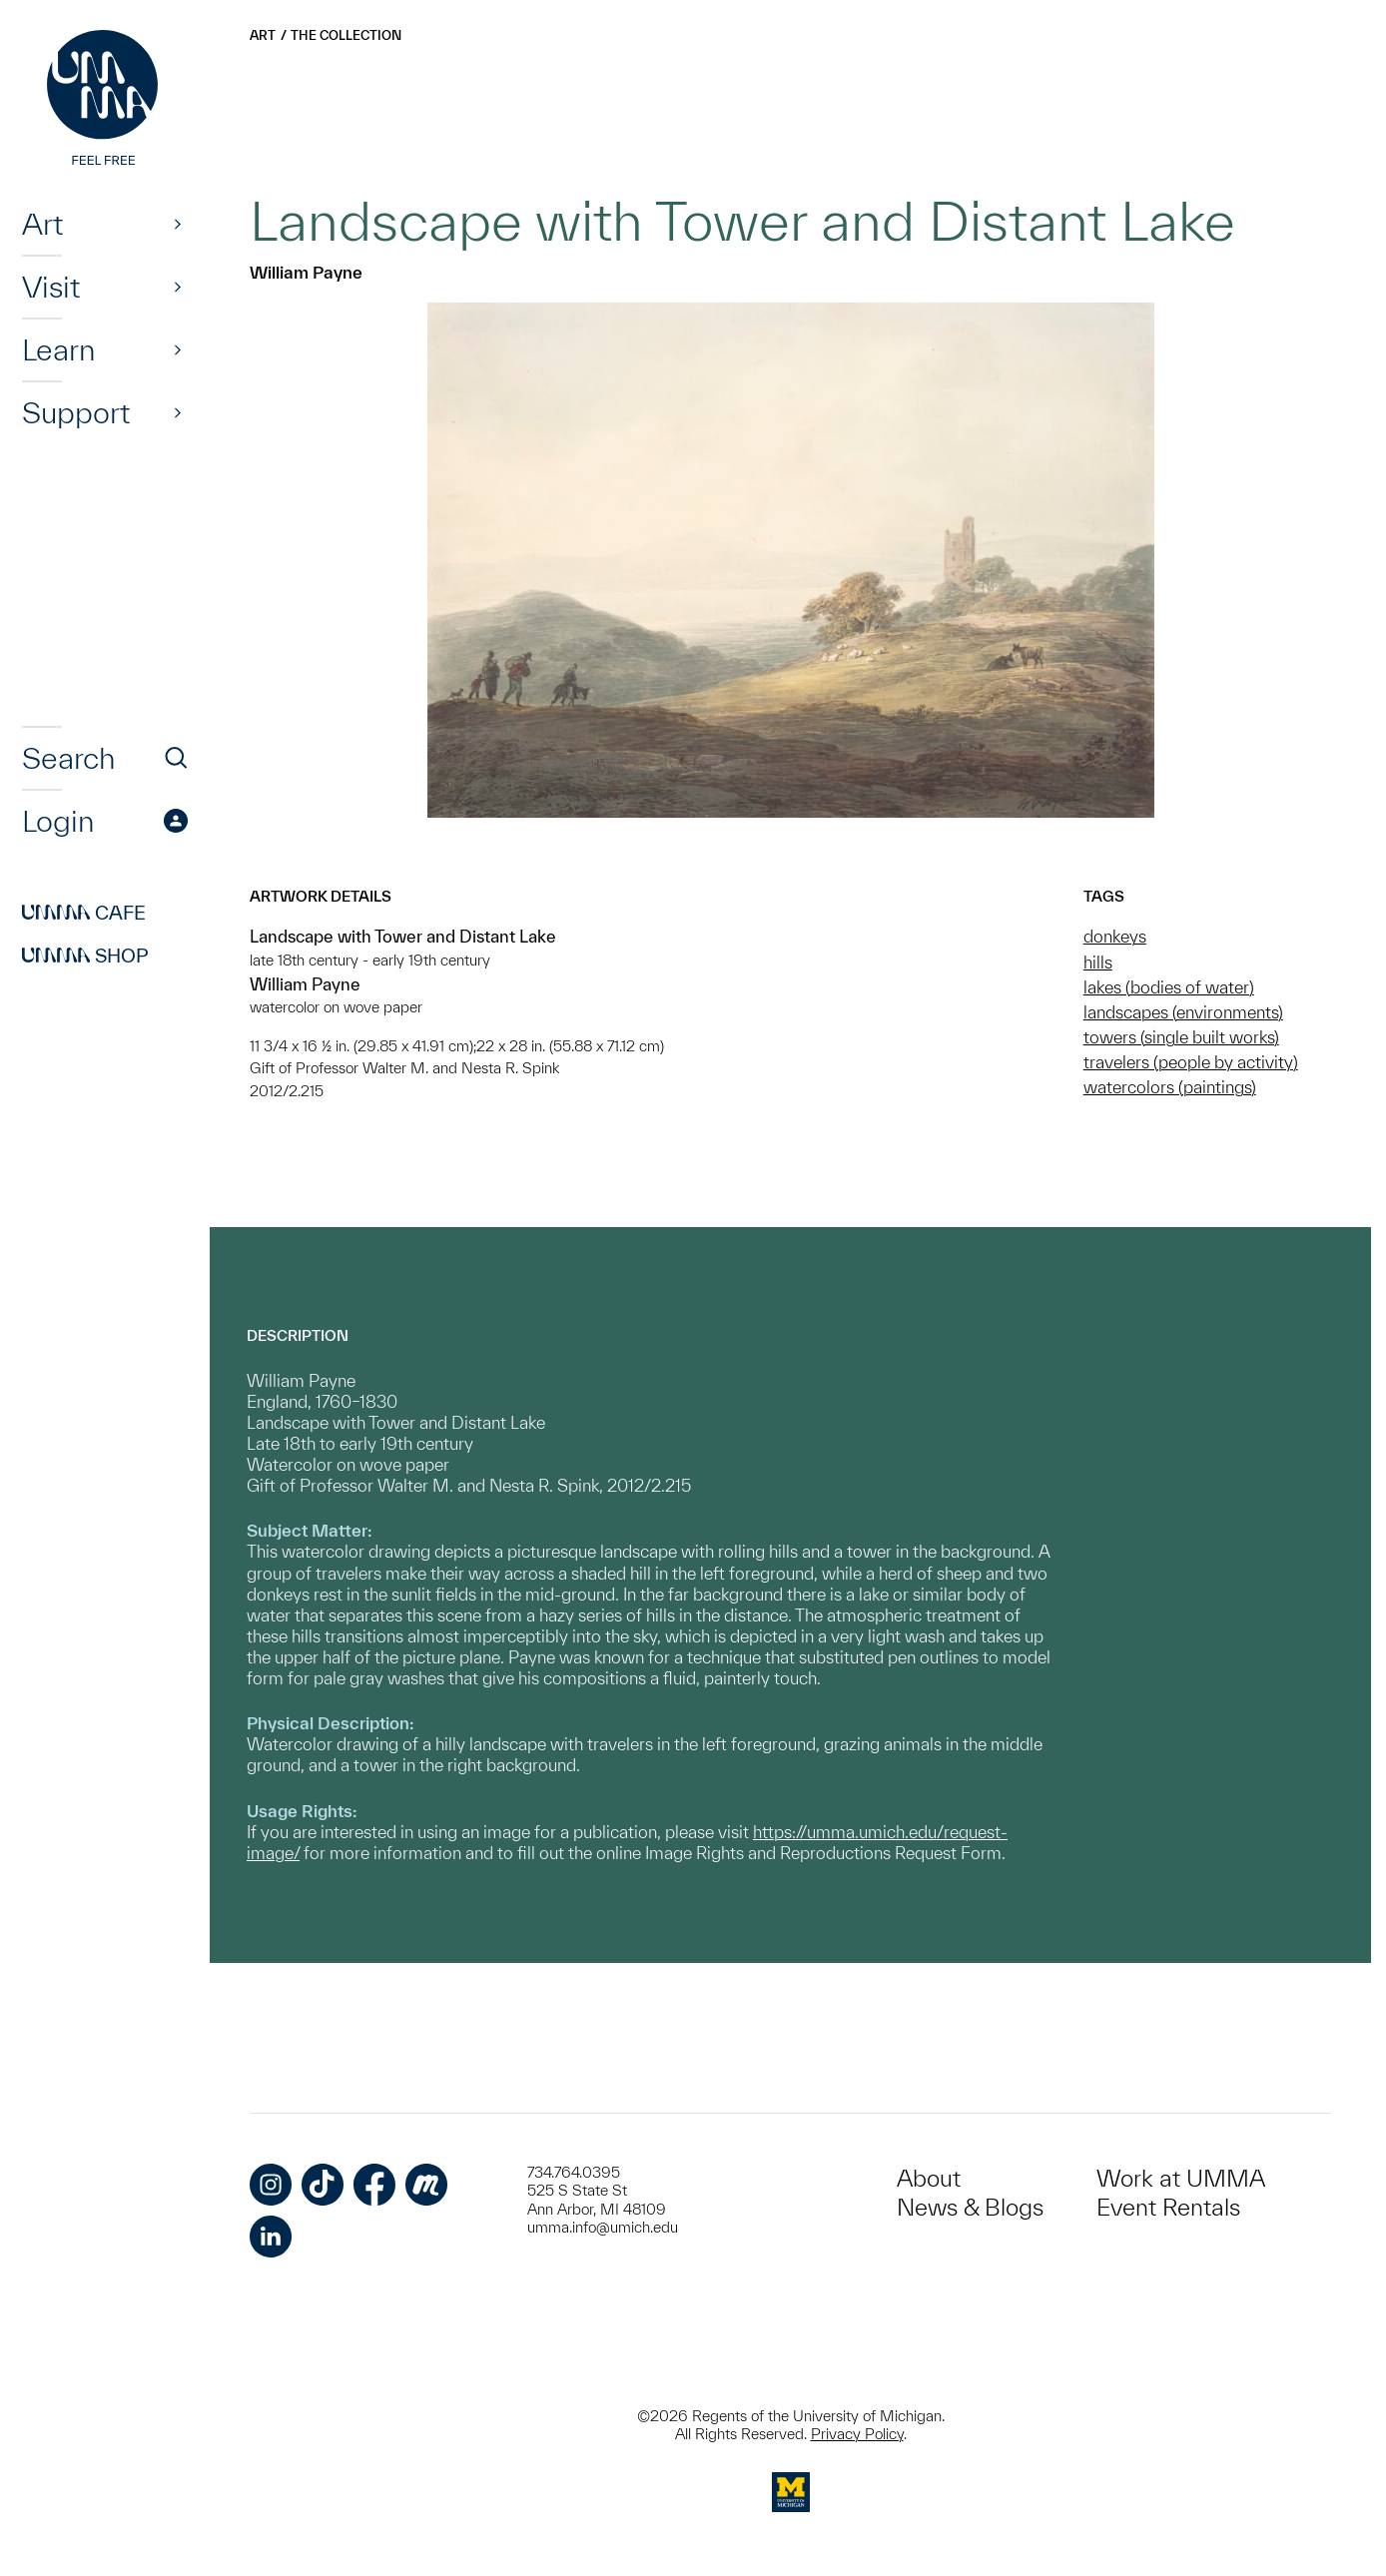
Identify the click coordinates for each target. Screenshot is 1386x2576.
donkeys (1114, 936)
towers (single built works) (1181, 1036)
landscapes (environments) (1183, 1011)
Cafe (84, 913)
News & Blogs (970, 2207)
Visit (51, 287)
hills (1097, 962)
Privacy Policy (857, 2433)
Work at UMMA (1180, 2178)
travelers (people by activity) (1190, 1061)
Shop (85, 955)
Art (42, 224)
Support (76, 412)
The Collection (346, 35)
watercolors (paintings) (1169, 1086)
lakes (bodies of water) (1168, 986)
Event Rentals (1168, 2207)
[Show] (178, 224)
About (929, 2178)
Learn (58, 349)
